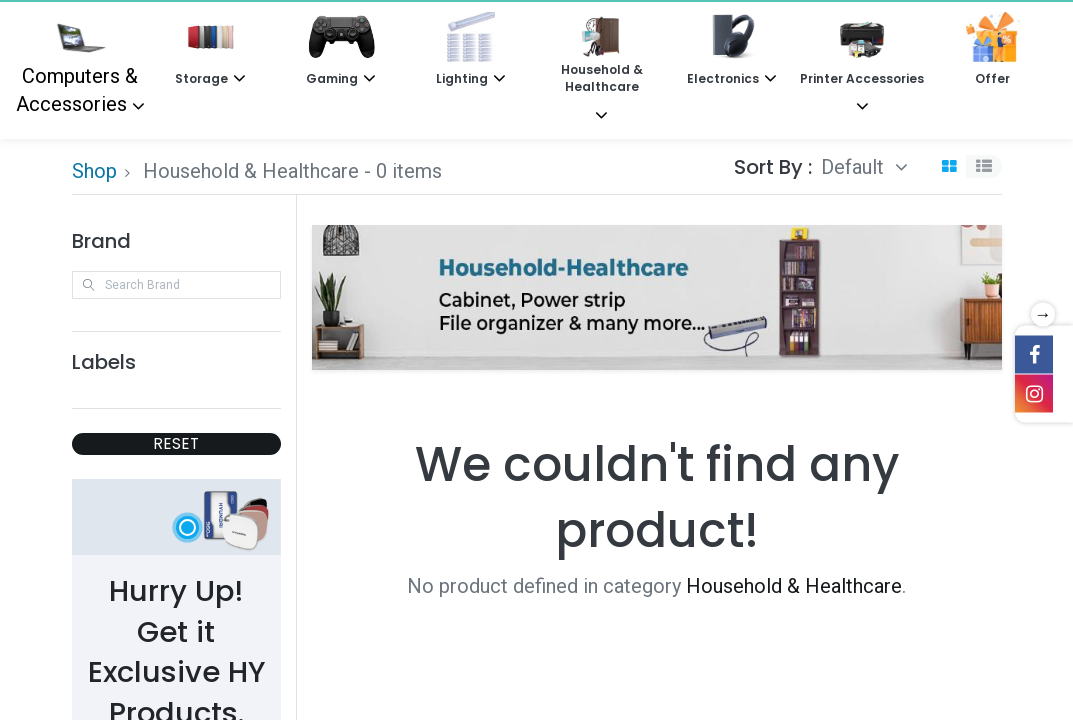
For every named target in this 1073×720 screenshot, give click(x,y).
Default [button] (855, 167)
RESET (176, 443)
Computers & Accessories (77, 64)
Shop (94, 171)
